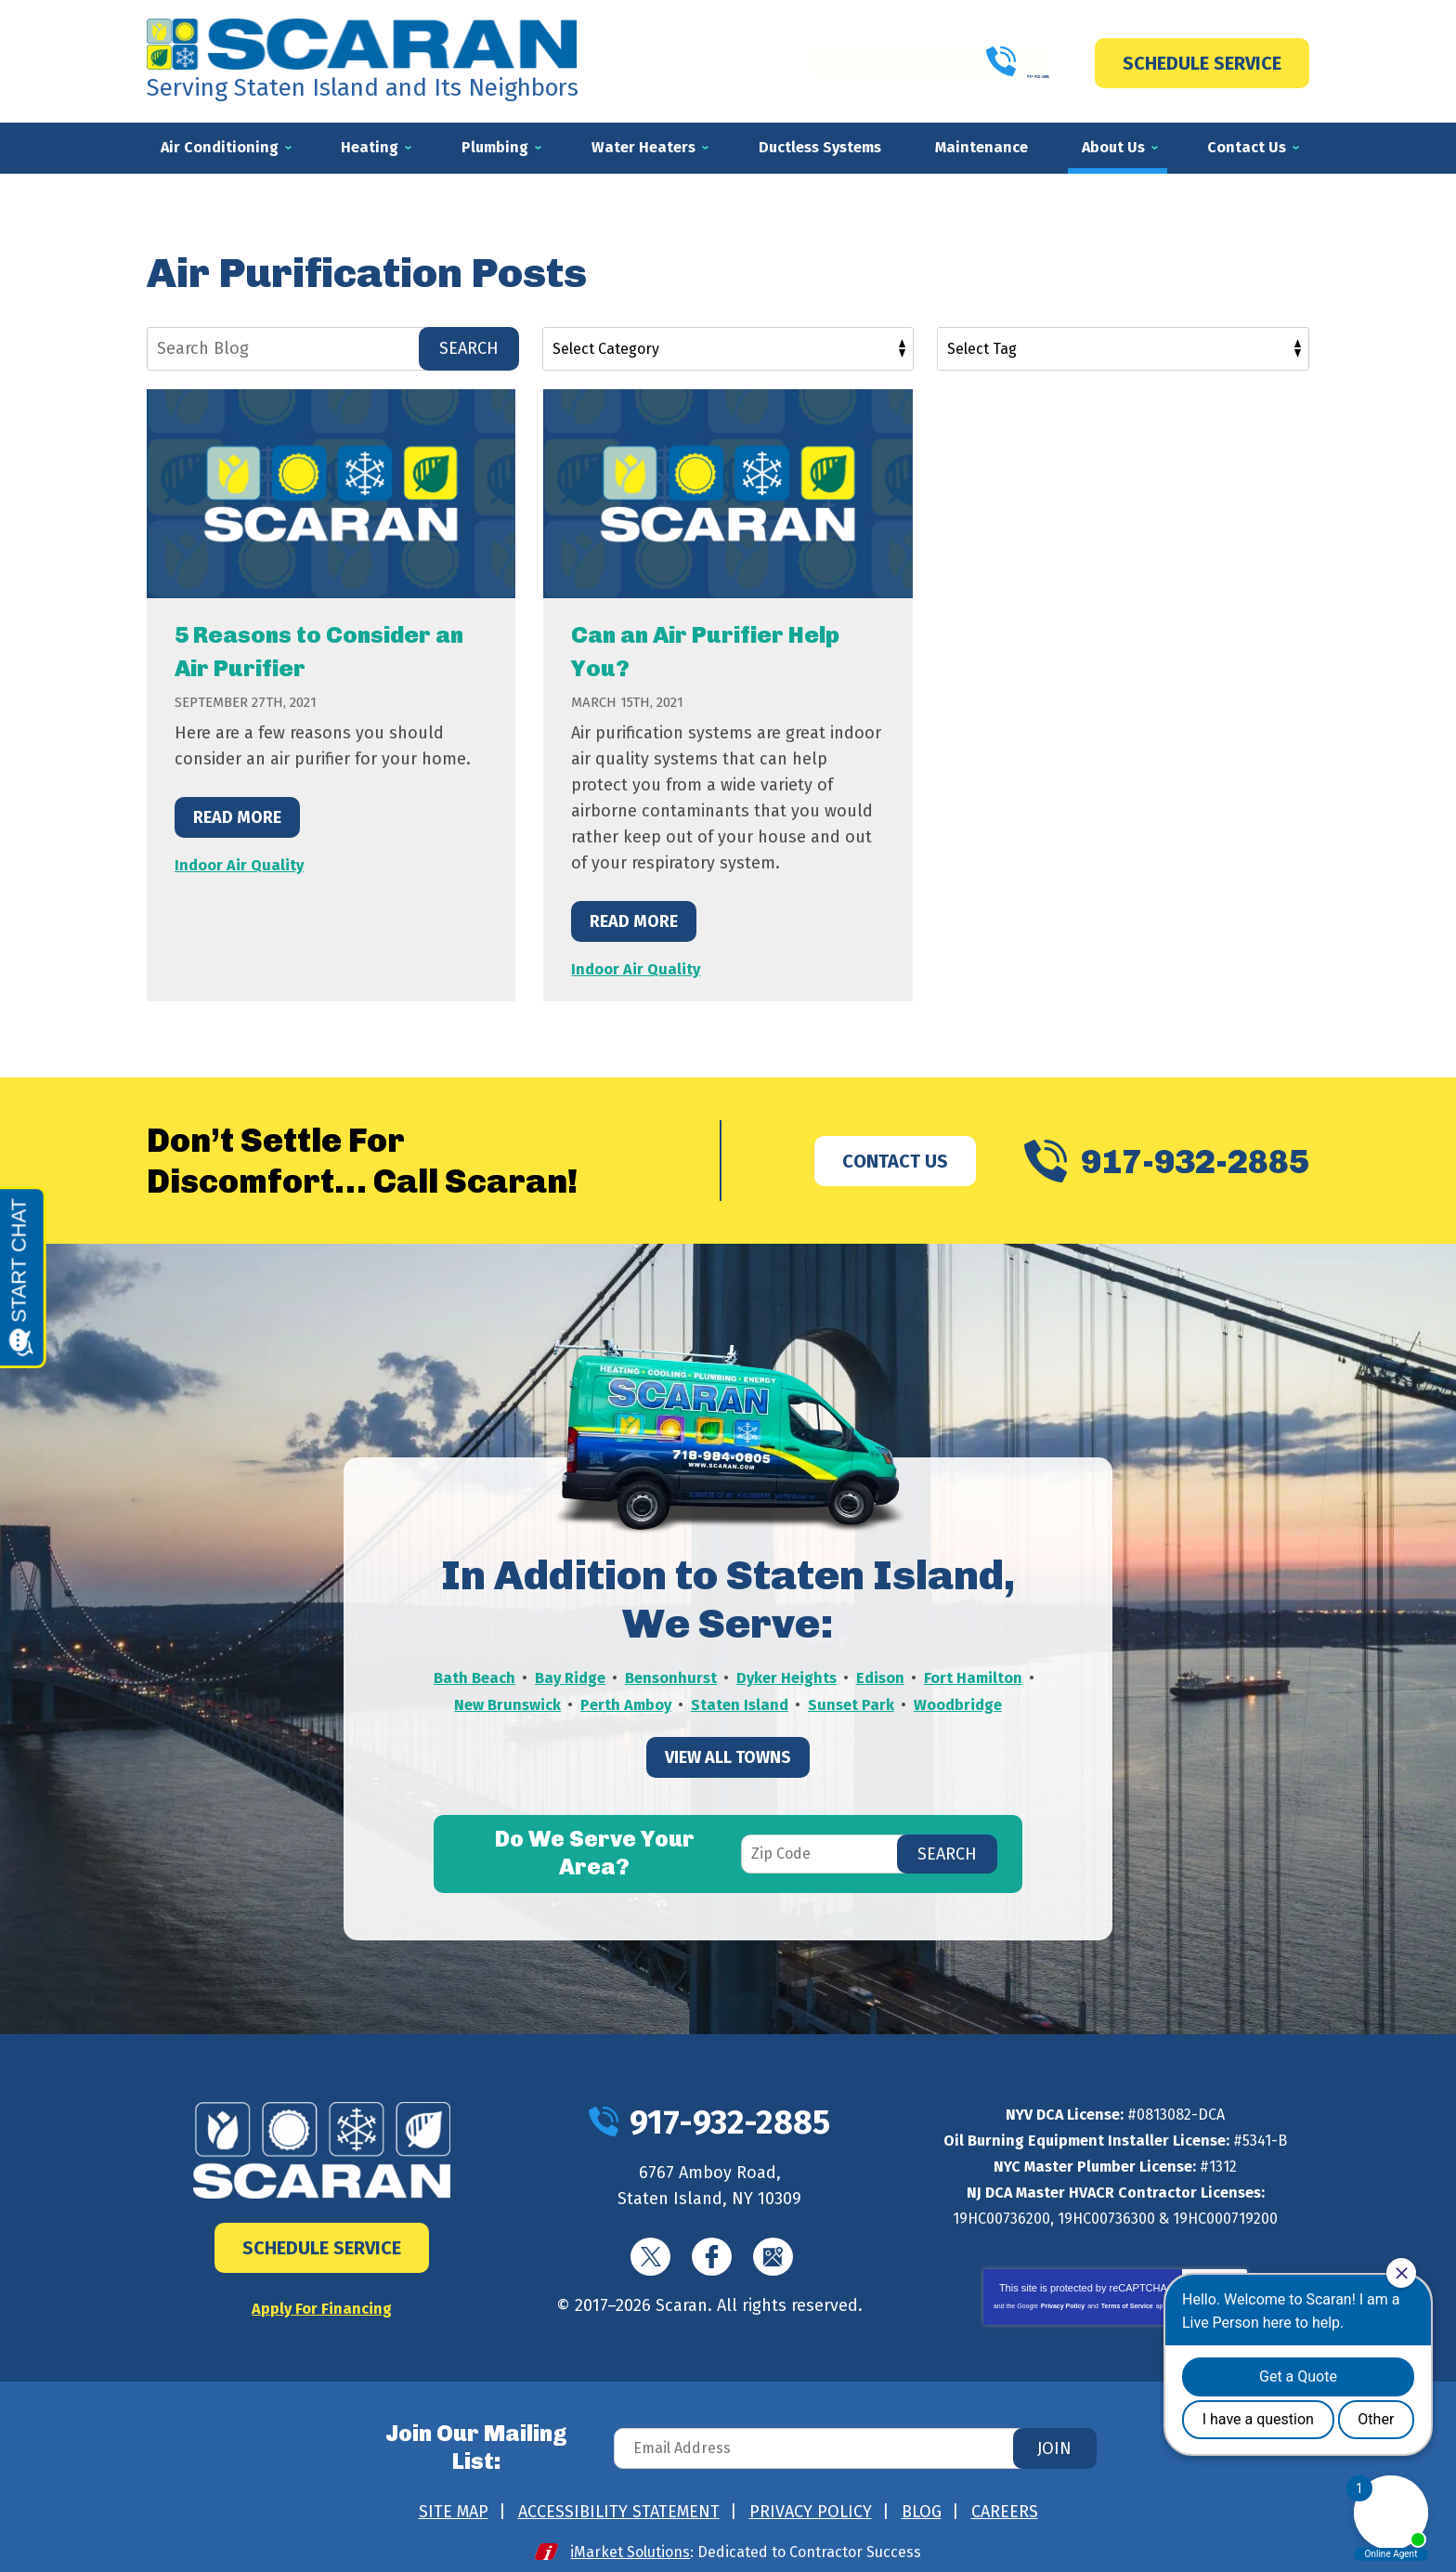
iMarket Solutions (631, 2536)
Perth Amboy (741, 1701)
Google (773, 2255)
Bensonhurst (729, 1675)
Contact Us (895, 1159)
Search (469, 348)
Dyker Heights (852, 1675)
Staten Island (861, 1701)
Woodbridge (728, 1727)
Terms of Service (1127, 2304)
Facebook (712, 2255)
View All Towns (728, 1779)
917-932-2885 (928, 62)
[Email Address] (852, 2440)
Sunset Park (978, 1701)
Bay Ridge (623, 1675)
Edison (951, 1675)
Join (1054, 2440)
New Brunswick (615, 1701)
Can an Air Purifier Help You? (699, 650)
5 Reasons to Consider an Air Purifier (330, 650)
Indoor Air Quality (242, 864)
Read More (237, 816)
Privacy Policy (1063, 2304)
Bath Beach (522, 1675)
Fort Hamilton (486, 1701)
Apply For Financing (322, 2306)
